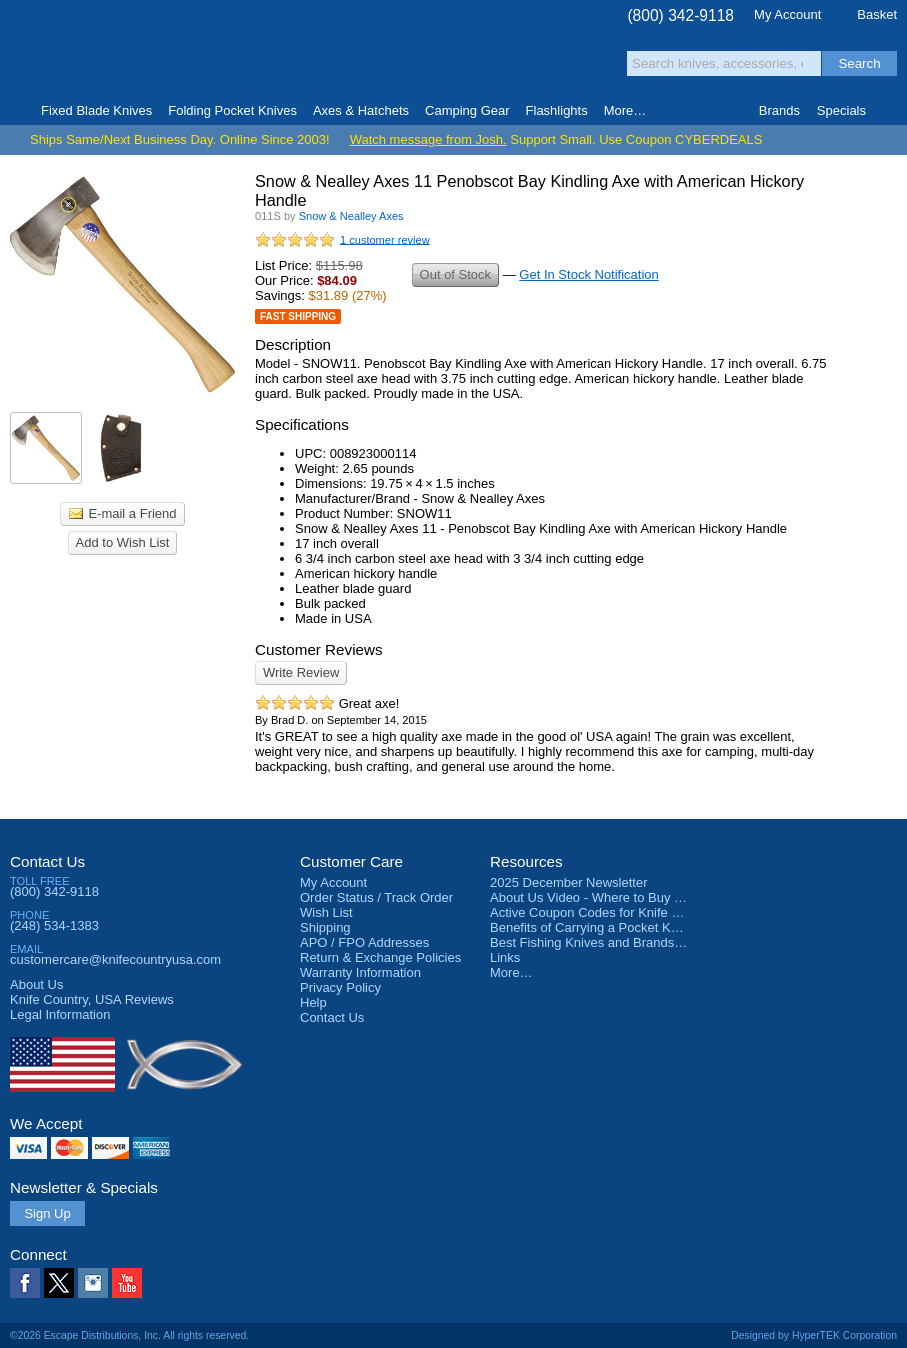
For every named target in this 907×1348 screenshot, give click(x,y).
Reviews (92, 999)
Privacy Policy (340, 987)
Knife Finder (890, 111)
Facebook (25, 1283)
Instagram (93, 1283)
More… (511, 972)
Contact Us (47, 861)
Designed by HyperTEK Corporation (814, 1335)
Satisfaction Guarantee (280, 54)
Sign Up (47, 1213)
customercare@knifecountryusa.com (115, 959)
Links (505, 957)
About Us (36, 984)
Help (313, 1002)
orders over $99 (392, 60)
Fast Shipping (298, 316)
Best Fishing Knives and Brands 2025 (598, 942)
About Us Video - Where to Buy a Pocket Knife (624, 897)
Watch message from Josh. (428, 139)
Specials (841, 110)
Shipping (325, 927)
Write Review (301, 672)
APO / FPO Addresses (364, 942)
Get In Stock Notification (588, 274)
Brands (779, 110)
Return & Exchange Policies (380, 957)
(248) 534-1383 (54, 925)
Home (16, 111)
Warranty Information (360, 972)
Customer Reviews (319, 649)
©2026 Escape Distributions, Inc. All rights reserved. (129, 1335)
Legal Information (60, 1014)
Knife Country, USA (94, 51)
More (625, 110)
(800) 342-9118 (680, 15)
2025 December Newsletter (569, 882)
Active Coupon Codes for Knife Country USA (618, 912)
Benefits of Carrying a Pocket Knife (591, 927)
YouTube (127, 1283)
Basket (877, 14)
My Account (787, 14)
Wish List (326, 912)
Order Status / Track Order (376, 897)
